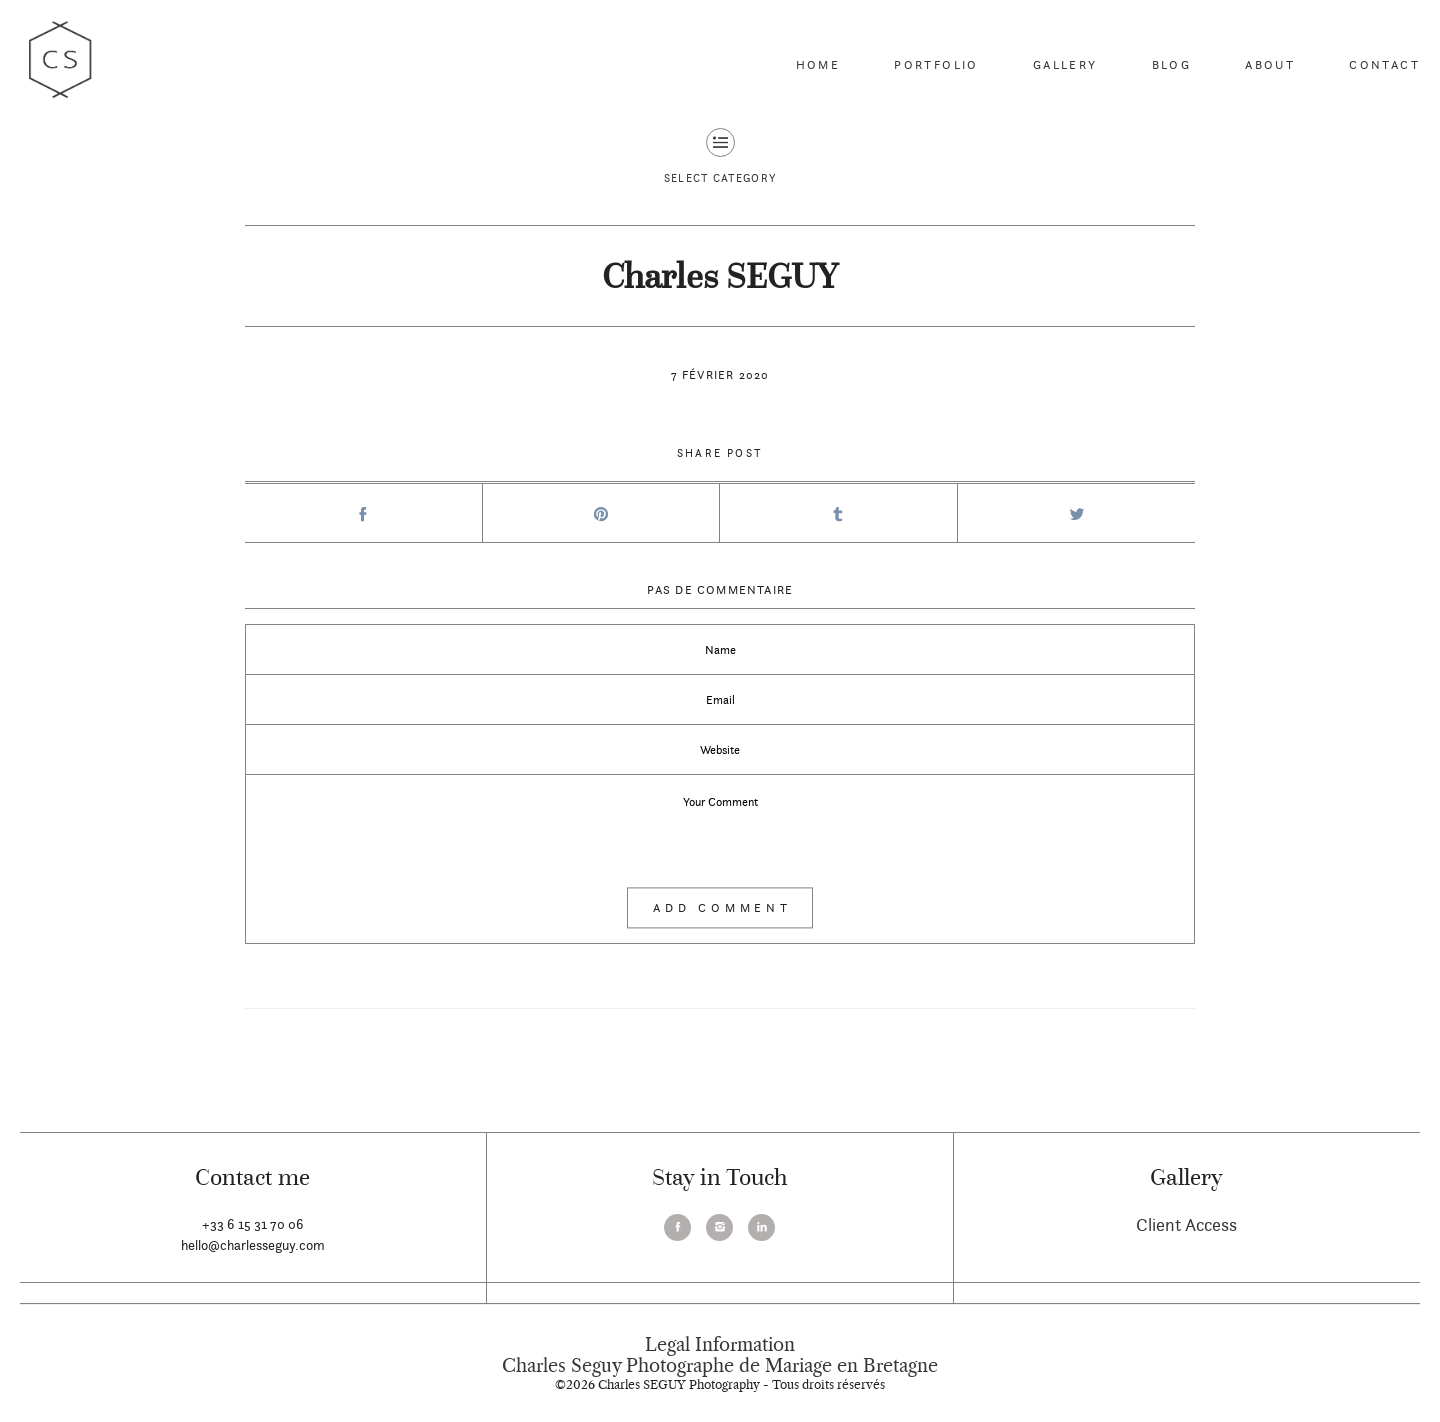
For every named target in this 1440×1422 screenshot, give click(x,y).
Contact (1384, 64)
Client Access (1186, 1224)
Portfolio (936, 64)
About (1270, 64)
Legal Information (720, 1345)
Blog (1172, 64)
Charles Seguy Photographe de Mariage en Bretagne (720, 1366)
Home (818, 64)
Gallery (1065, 64)
